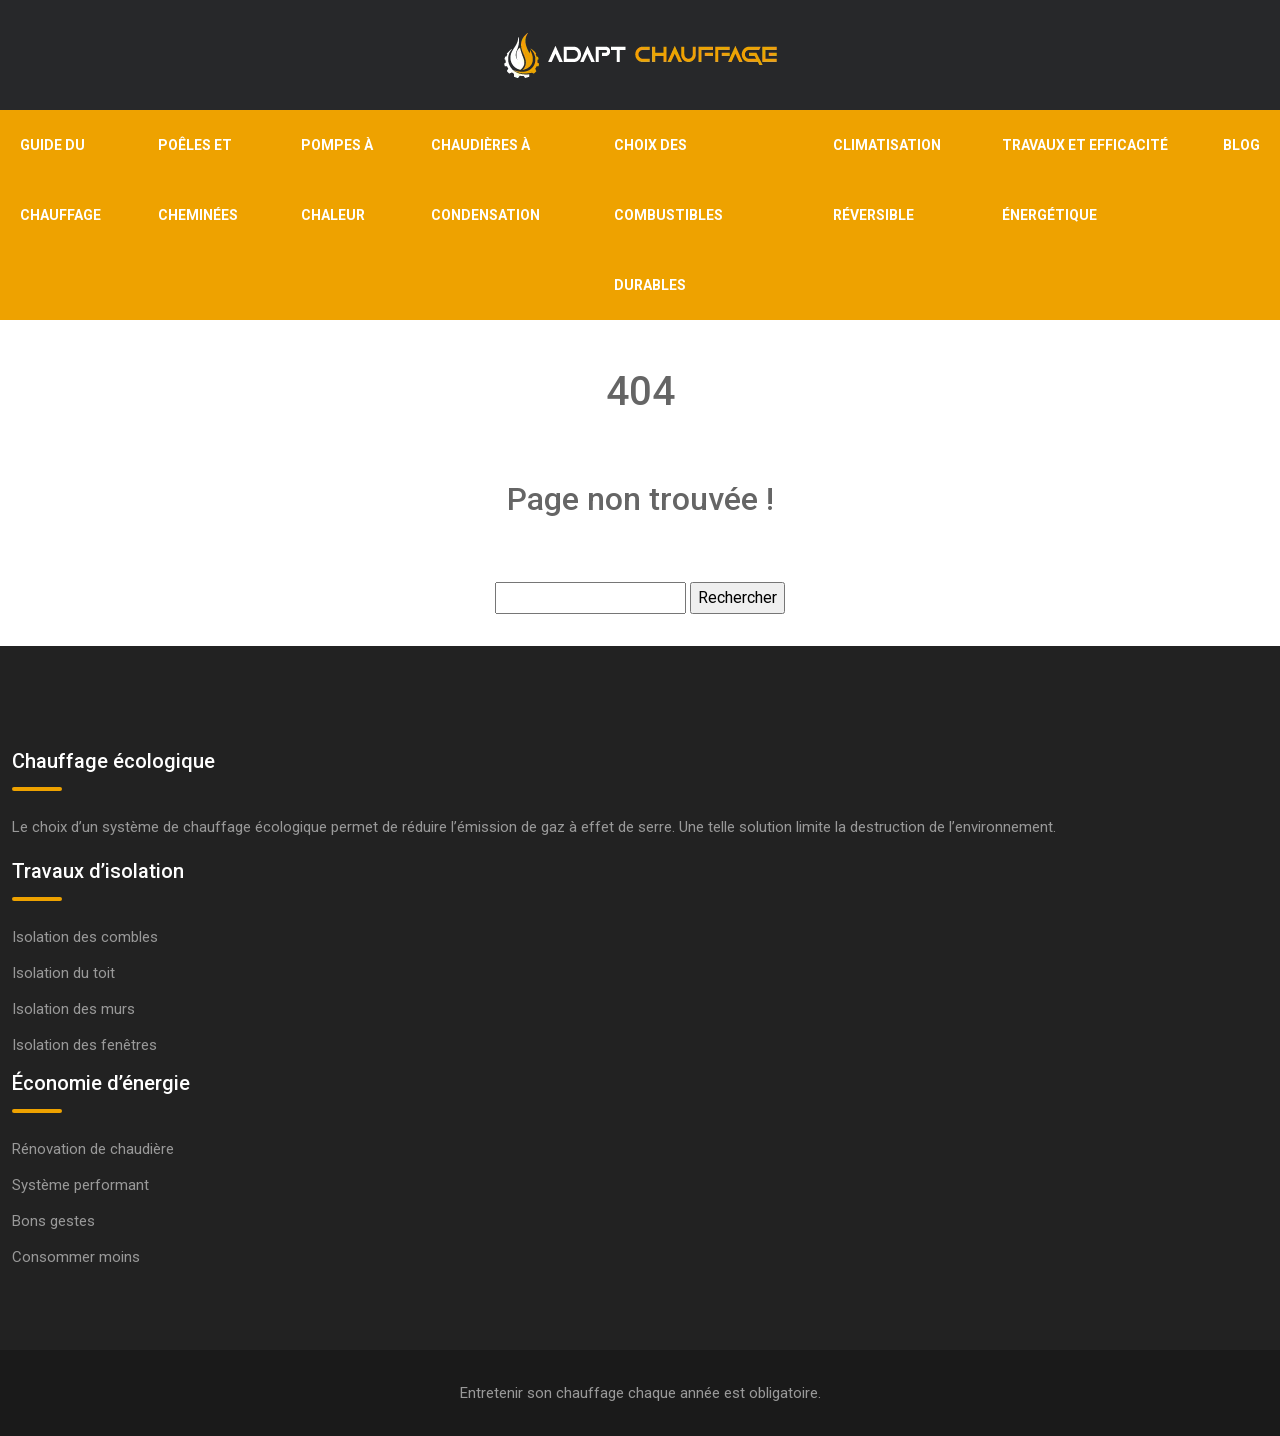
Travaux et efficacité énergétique (1085, 180)
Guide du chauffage (60, 180)
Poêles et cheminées (198, 180)
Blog (1241, 145)
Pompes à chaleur (337, 180)
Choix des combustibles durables (668, 215)
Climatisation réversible (887, 180)
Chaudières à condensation (485, 180)
